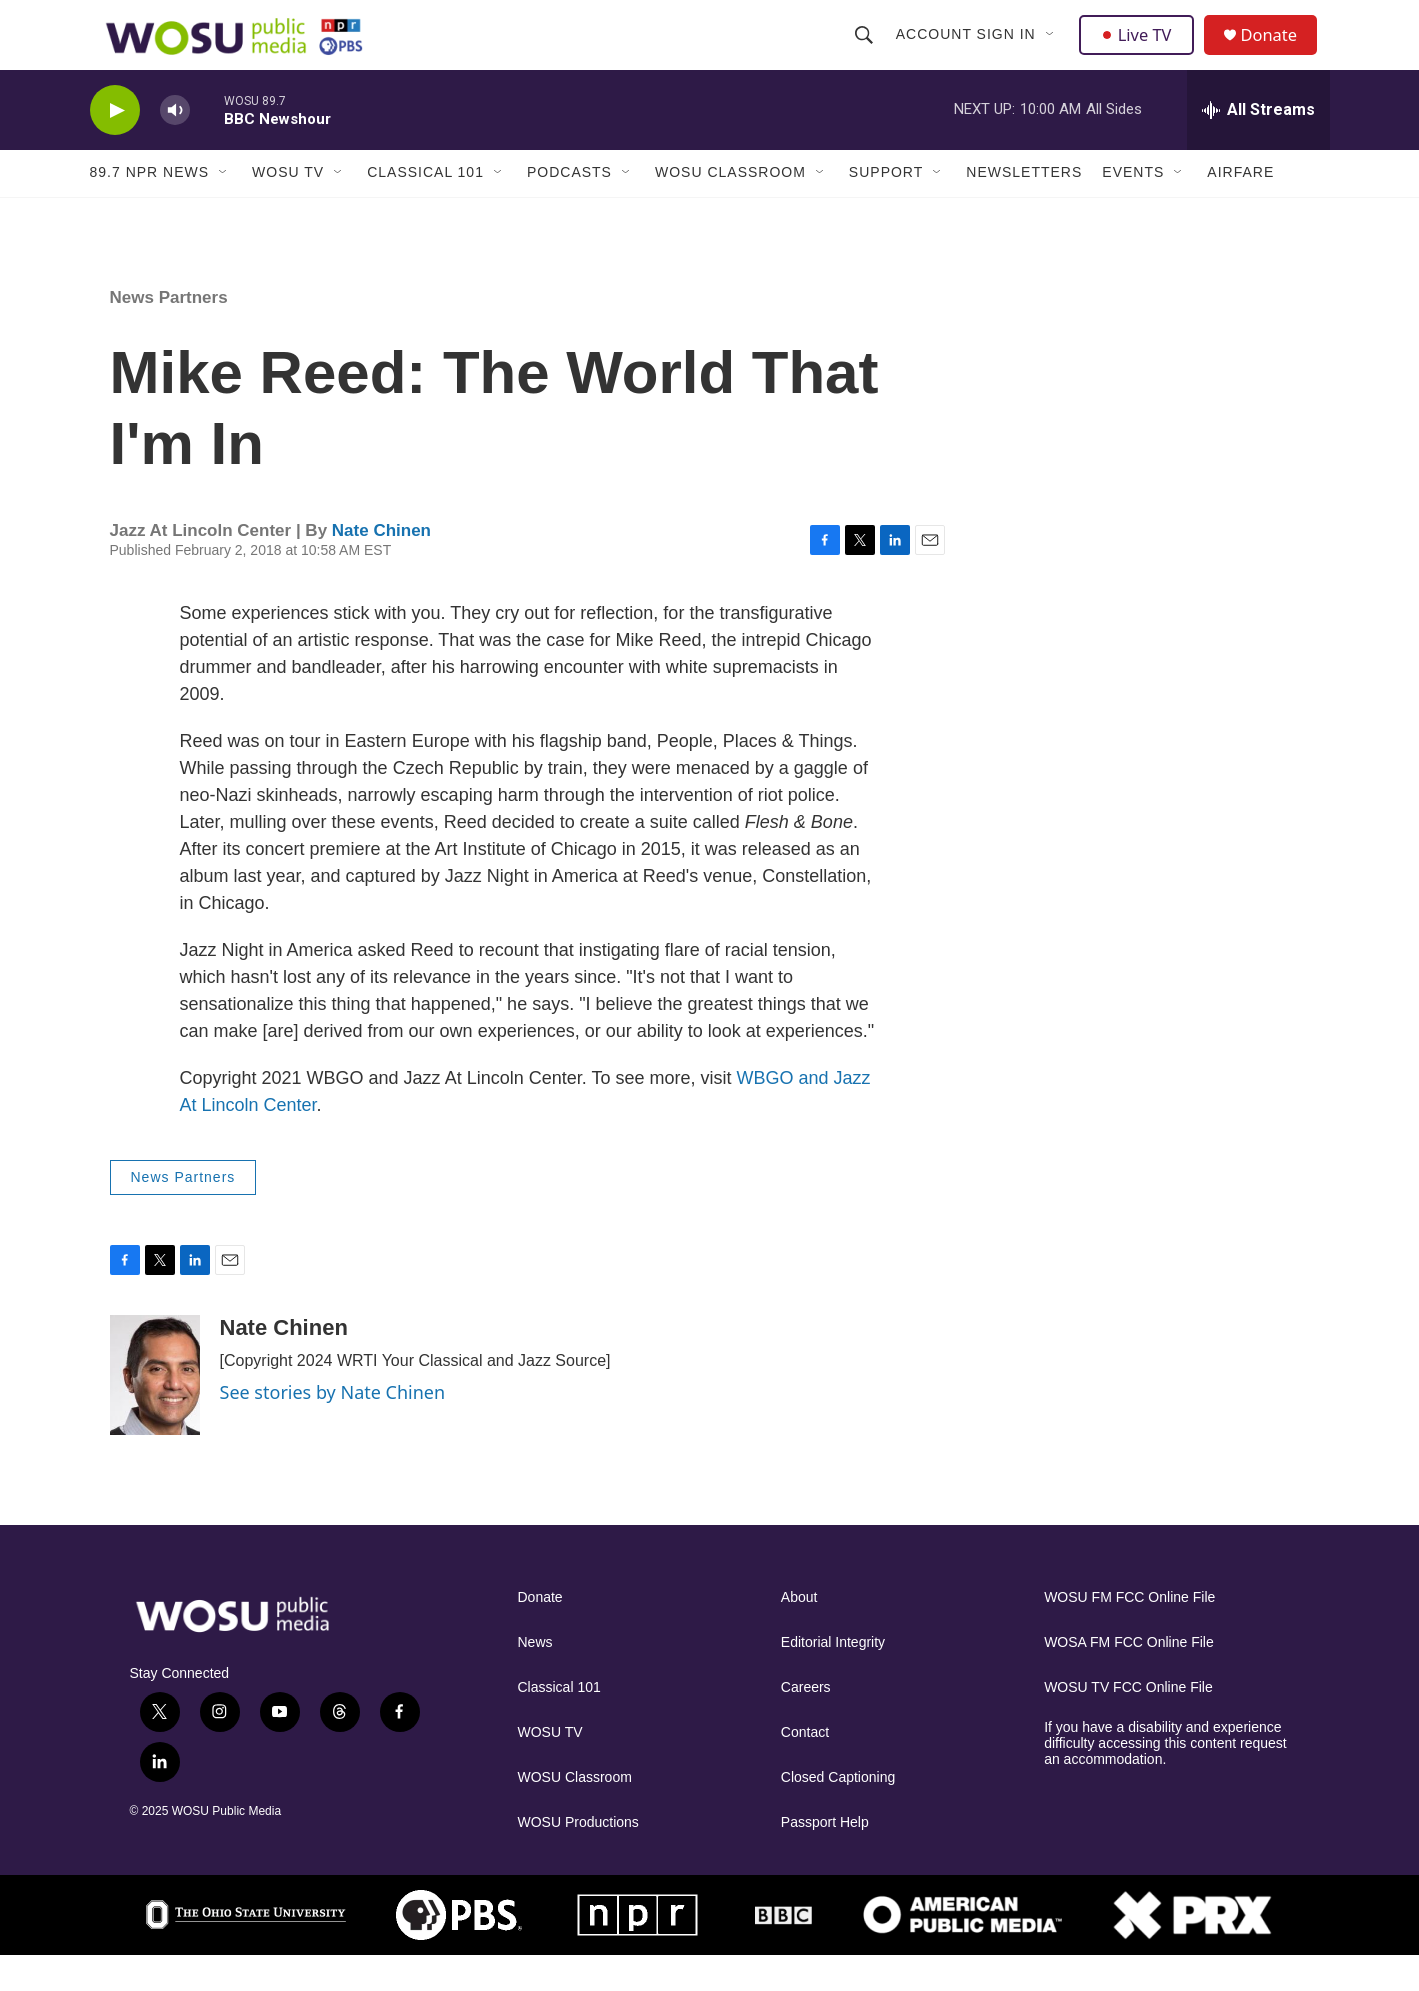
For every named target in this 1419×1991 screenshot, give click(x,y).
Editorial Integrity (833, 1677)
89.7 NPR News (150, 208)
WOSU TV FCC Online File (1128, 1722)
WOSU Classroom (730, 208)
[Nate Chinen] (155, 1410)
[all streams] (1258, 145)
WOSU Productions (578, 1857)
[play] (115, 145)
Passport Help (825, 1857)
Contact (805, 1767)
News (535, 1677)
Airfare (1240, 208)
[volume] (175, 145)
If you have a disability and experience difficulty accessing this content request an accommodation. (1165, 1778)
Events (1133, 208)
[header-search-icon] (866, 52)
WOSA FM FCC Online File (1129, 1677)
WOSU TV (288, 208)
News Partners (169, 332)
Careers (806, 1722)
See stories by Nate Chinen (333, 1427)
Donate (1279, 52)
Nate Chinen (381, 565)
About (799, 1632)
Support (886, 208)
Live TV (1141, 52)
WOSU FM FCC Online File (1129, 1632)
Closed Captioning (838, 1812)
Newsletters (1024, 208)
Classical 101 (425, 208)
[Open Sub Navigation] (1053, 52)
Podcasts (569, 208)
